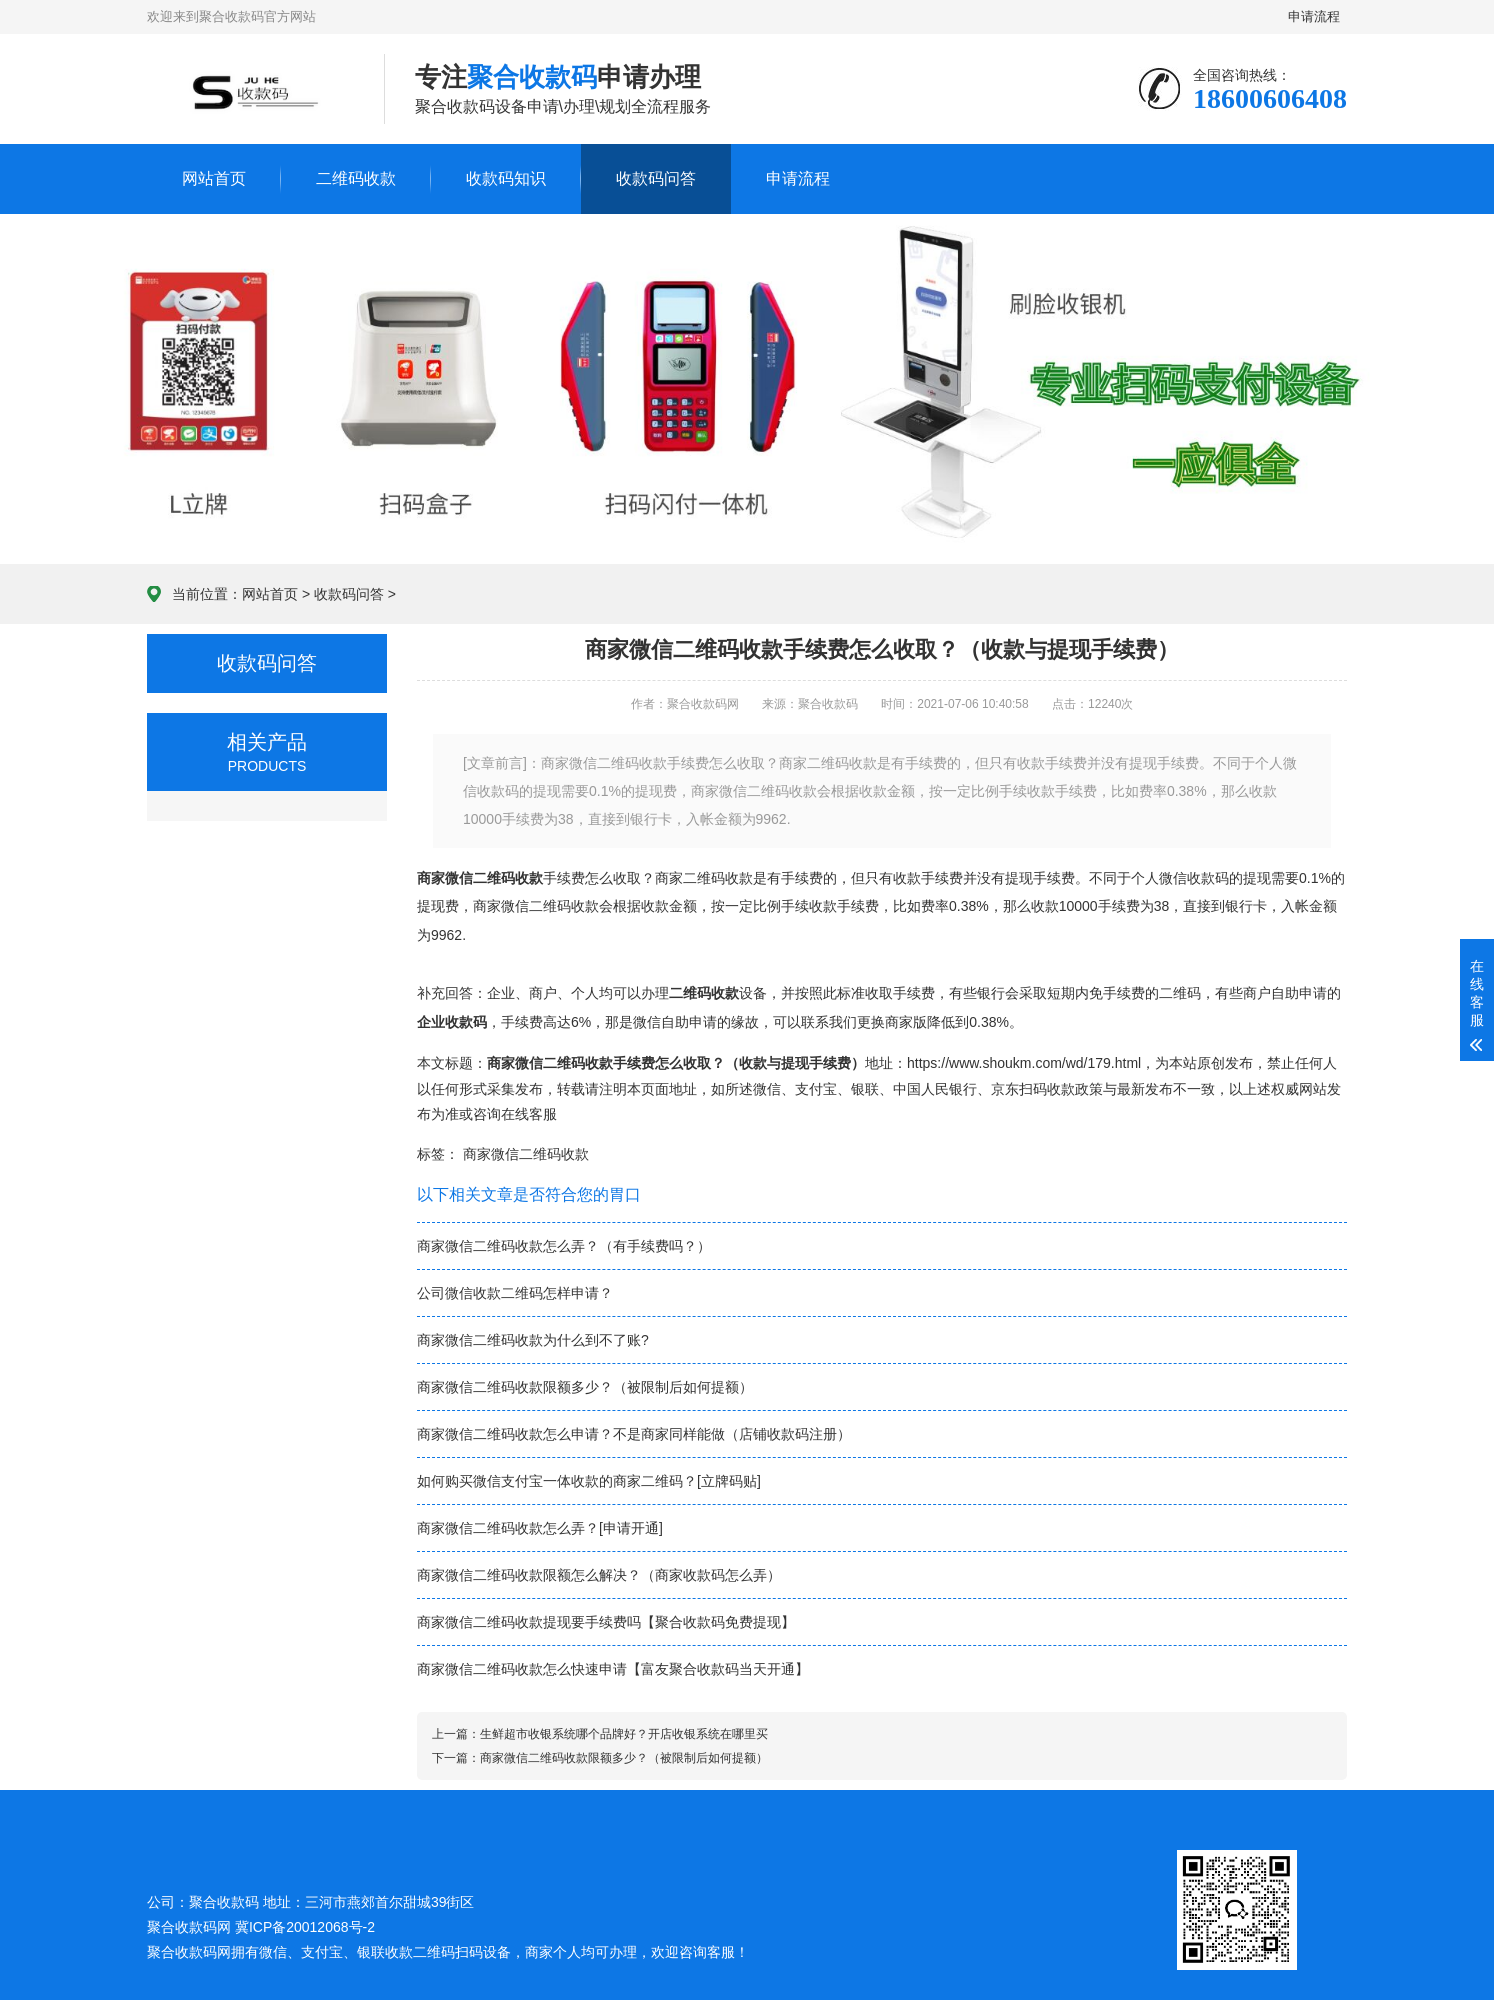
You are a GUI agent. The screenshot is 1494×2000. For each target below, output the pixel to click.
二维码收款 (356, 178)
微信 (767, 1089)
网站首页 (214, 178)
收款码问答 (656, 178)
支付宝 (816, 1089)
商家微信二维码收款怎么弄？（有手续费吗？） (564, 1246)
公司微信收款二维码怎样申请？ (515, 1293)
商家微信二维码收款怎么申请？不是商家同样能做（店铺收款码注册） (634, 1434)
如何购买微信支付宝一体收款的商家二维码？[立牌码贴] (589, 1481)
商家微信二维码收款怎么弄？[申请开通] (540, 1528)
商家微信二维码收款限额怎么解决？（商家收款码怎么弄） (599, 1575)
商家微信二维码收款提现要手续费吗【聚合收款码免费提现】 (606, 1622)
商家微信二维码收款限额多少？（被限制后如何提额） (585, 1387)
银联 (865, 1089)
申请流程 (1315, 16)
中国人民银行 (935, 1089)
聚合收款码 (182, 1952)
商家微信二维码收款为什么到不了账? (533, 1340)
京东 (1005, 1089)
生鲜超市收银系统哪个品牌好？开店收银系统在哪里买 (624, 1734)
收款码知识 (506, 178)
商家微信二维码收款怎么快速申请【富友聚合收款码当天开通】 (613, 1669)
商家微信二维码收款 (526, 1154)
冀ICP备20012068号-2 (305, 1927)
